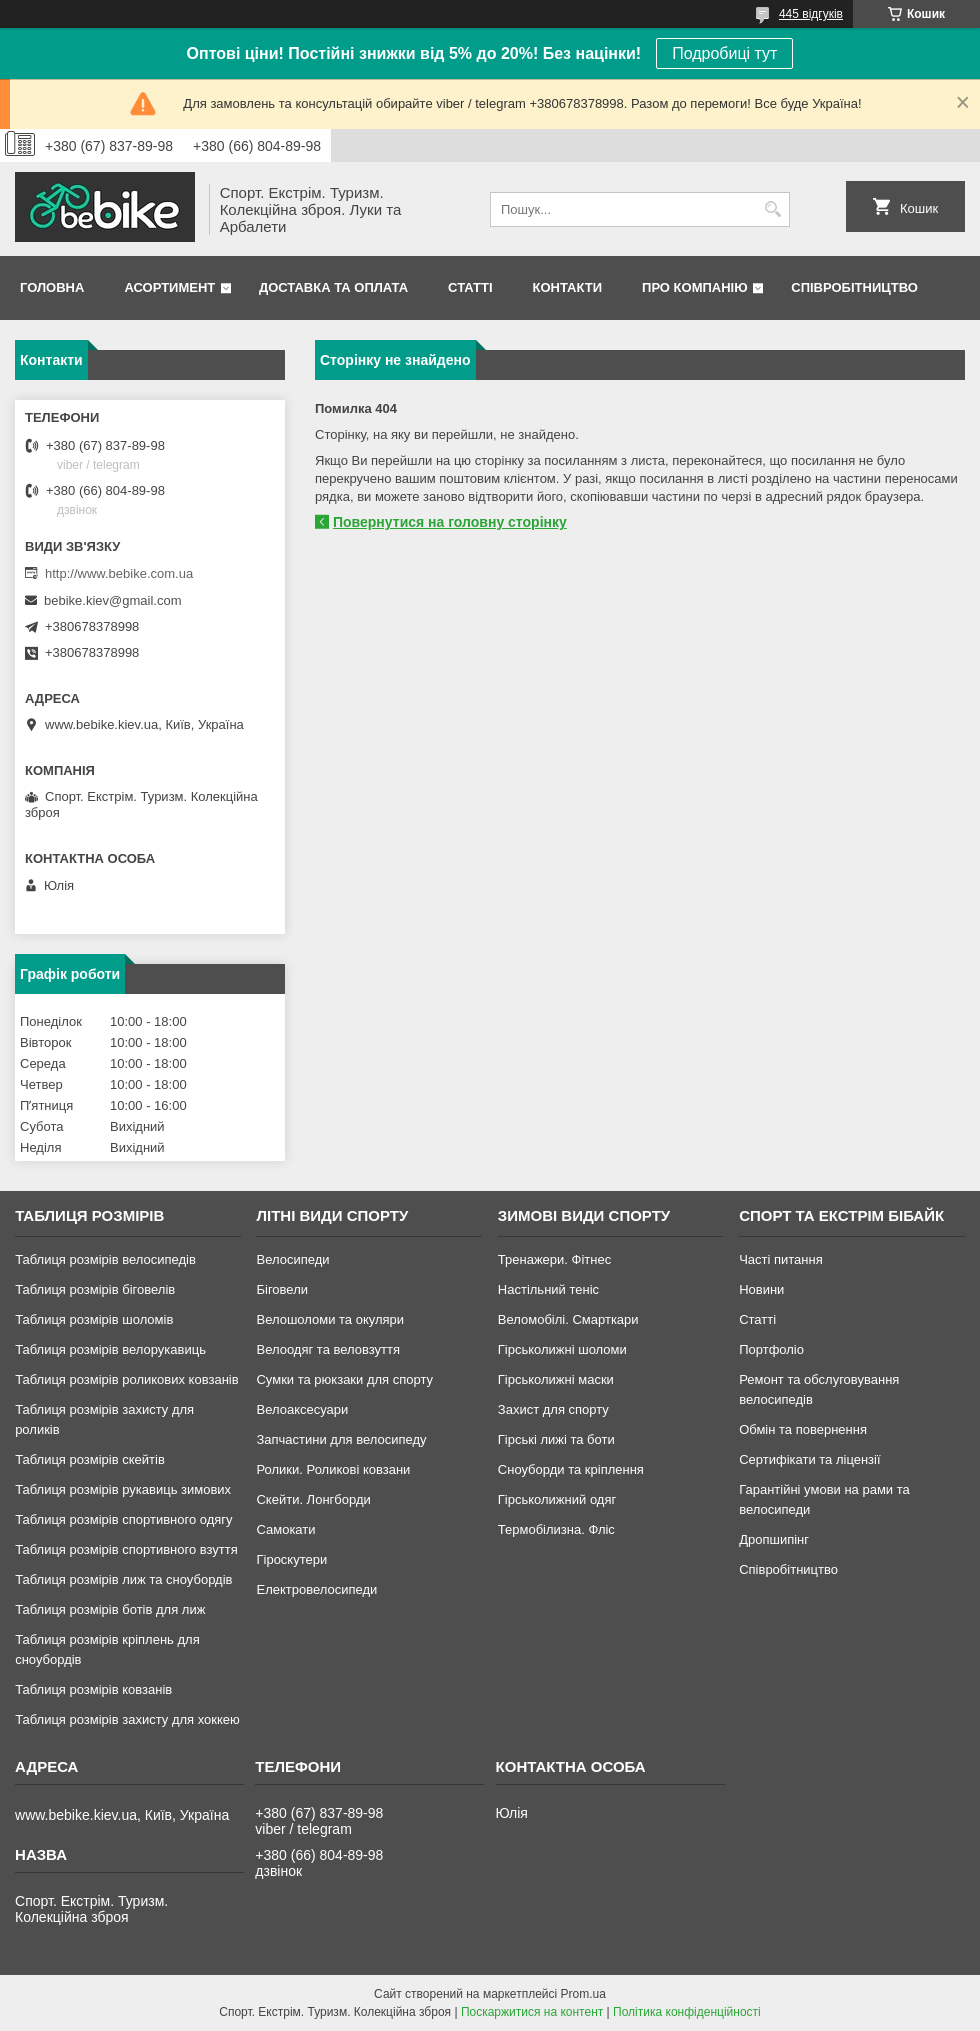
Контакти (568, 287)
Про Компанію (695, 287)
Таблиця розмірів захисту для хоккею (127, 1719)
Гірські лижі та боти (556, 1439)
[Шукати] (772, 209)
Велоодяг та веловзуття (328, 1349)
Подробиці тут (724, 53)
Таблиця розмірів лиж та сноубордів (123, 1579)
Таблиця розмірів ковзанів (93, 1689)
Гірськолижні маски (556, 1379)
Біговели (282, 1289)
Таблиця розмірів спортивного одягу (123, 1519)
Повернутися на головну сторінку (450, 522)
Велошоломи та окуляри (330, 1319)
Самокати (285, 1529)
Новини (761, 1289)
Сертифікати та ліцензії (809, 1459)
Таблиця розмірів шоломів (94, 1319)
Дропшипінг (774, 1539)
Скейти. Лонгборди (313, 1499)
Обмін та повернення (803, 1429)
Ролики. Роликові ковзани (333, 1469)
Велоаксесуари (302, 1409)
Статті (470, 287)
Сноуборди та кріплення (571, 1469)
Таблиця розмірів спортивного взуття (126, 1549)
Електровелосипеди (316, 1589)
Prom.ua (583, 1994)
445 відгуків (811, 14)
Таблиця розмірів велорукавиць (110, 1349)
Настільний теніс (548, 1289)
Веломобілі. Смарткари (568, 1319)
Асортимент (169, 287)
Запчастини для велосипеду (341, 1439)
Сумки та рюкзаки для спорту (344, 1379)
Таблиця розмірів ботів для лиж (110, 1609)
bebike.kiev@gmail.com (112, 600)
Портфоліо (771, 1349)
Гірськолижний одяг (557, 1499)
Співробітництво (854, 287)
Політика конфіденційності (687, 2012)
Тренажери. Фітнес (554, 1259)
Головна (52, 287)
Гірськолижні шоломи (562, 1349)
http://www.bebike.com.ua (119, 573)
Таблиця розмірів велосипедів (105, 1259)
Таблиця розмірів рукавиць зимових (123, 1489)
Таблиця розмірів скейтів (90, 1459)
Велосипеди (292, 1259)
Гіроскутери (291, 1559)
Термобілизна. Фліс (556, 1529)
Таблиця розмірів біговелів (95, 1289)
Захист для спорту (553, 1409)
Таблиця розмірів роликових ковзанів (126, 1379)
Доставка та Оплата (333, 287)
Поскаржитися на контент (532, 2012)
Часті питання (781, 1259)
